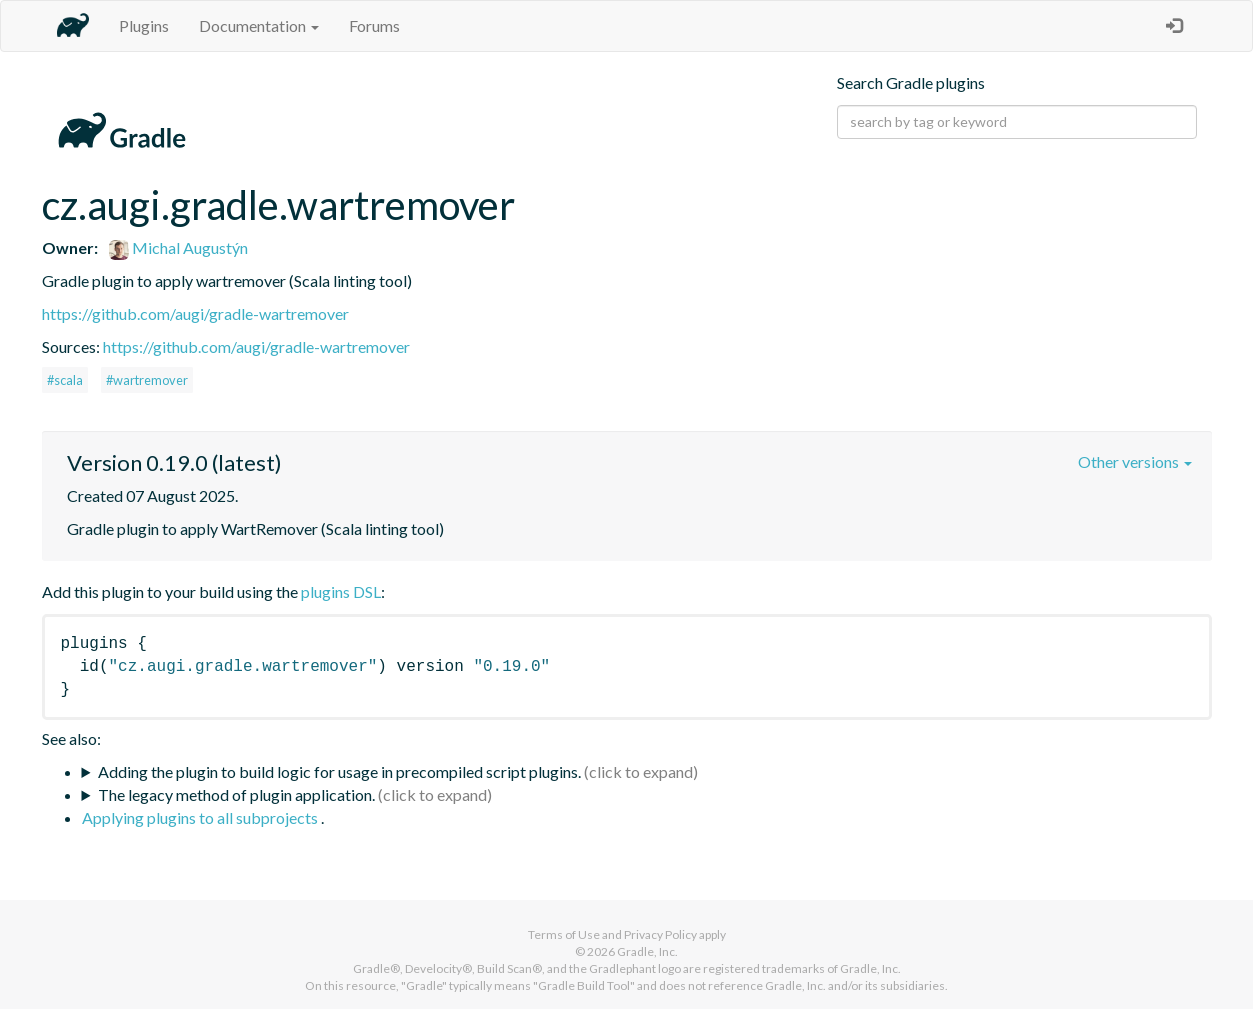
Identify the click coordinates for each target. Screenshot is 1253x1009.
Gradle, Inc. (647, 951)
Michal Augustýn (178, 247)
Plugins (144, 25)
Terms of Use (564, 934)
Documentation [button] (259, 25)
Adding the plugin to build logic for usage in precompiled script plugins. (339, 771)
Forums (374, 25)
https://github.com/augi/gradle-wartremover (195, 313)
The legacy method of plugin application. (236, 794)
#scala (65, 380)
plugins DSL (341, 591)
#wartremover (147, 380)
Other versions (1135, 461)
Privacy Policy (660, 934)
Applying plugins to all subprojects (201, 817)
